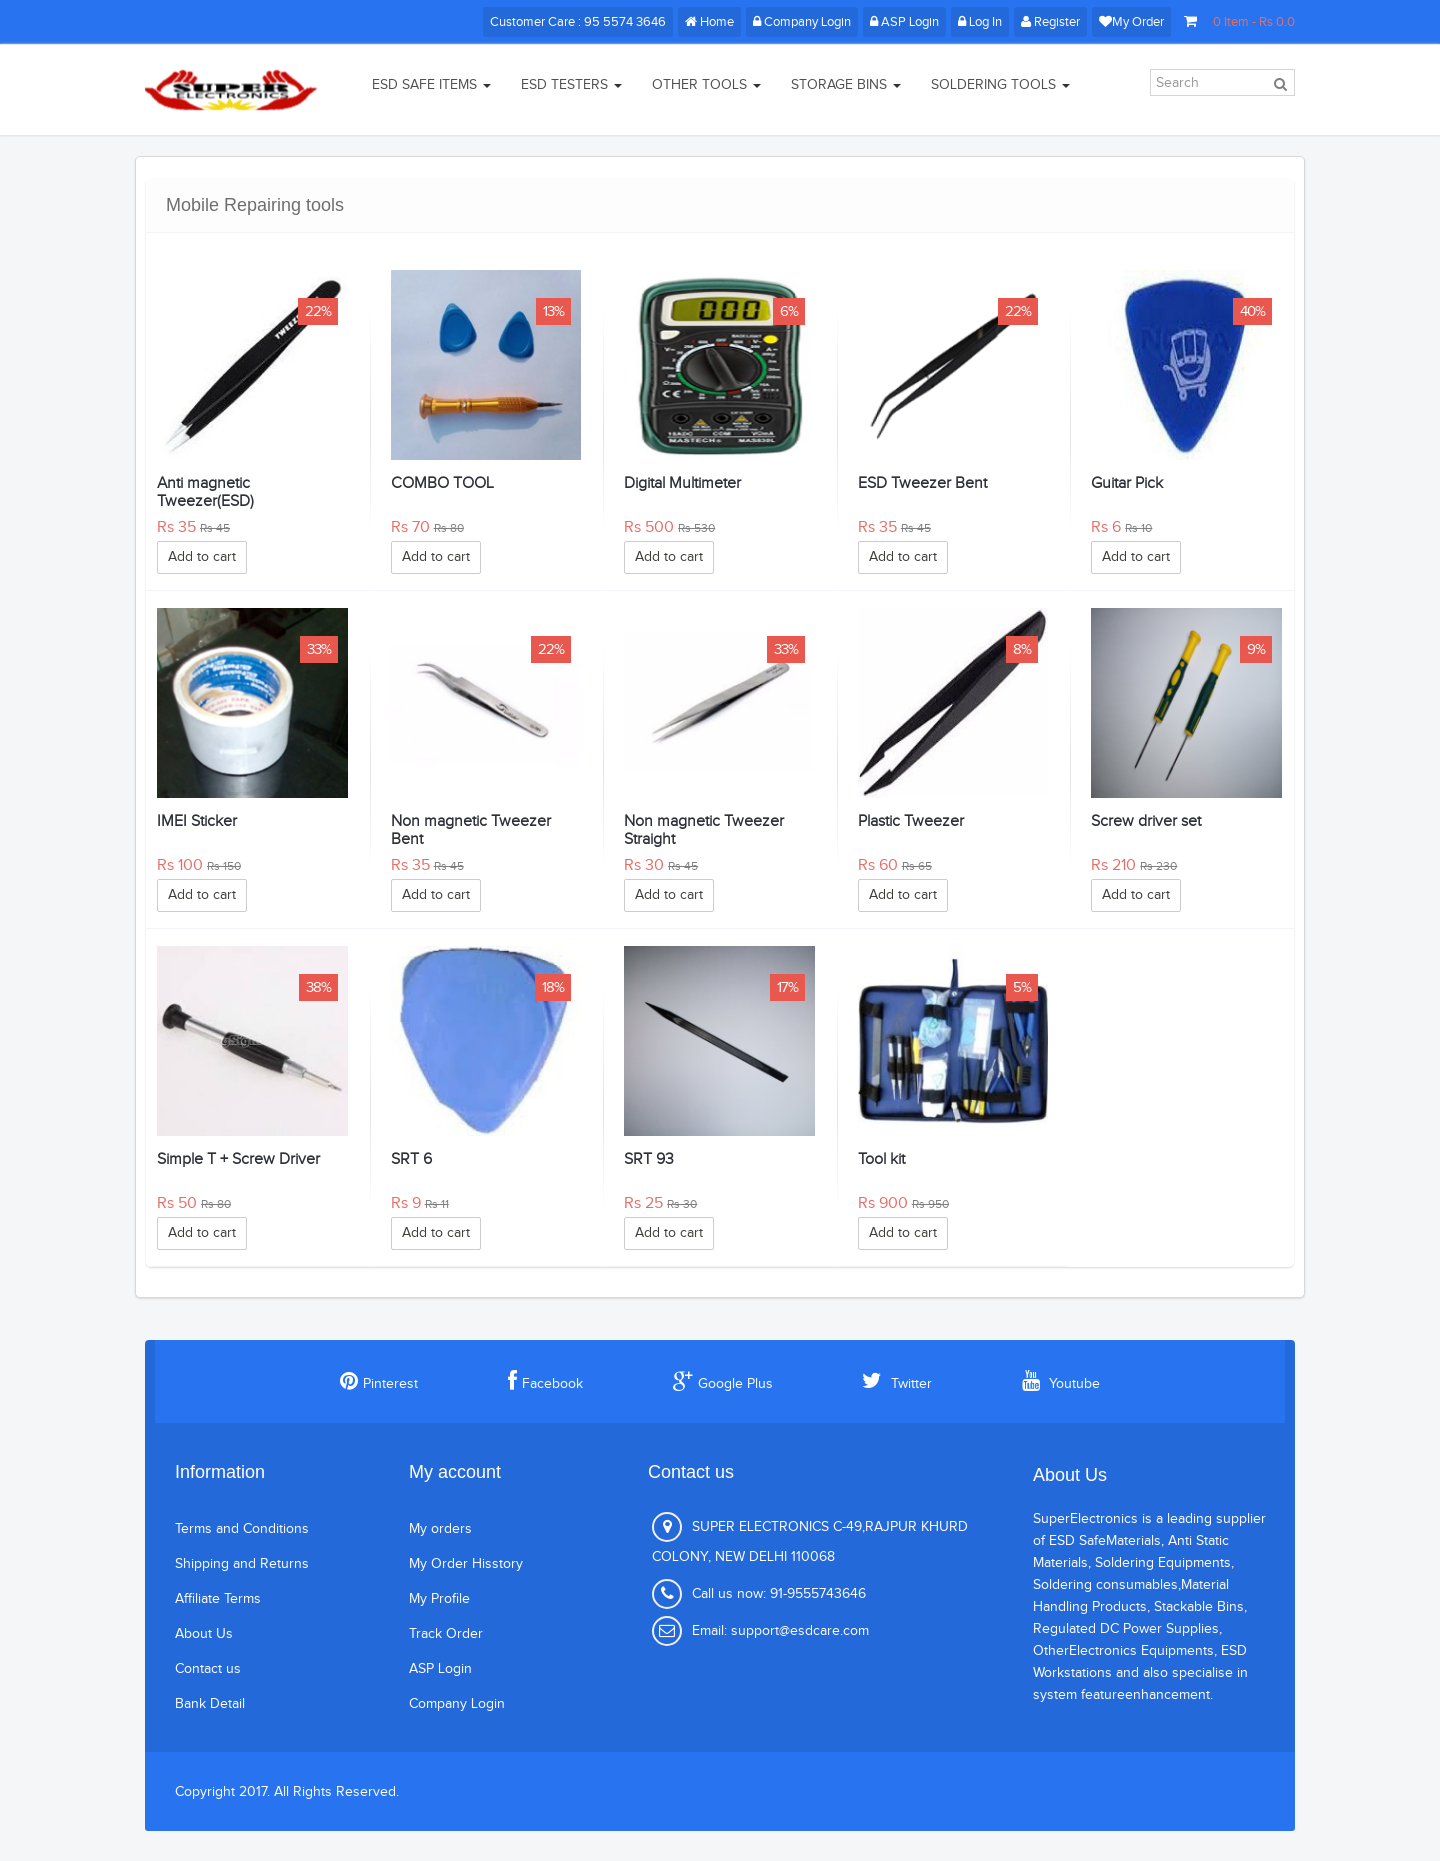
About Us (204, 1634)
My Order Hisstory (466, 1564)
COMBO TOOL (442, 484)
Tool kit (881, 1160)
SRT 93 (649, 1160)
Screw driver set (1146, 822)
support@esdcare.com (800, 1631)
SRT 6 (411, 1160)
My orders (440, 1529)
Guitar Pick (1127, 484)
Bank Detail (210, 1704)
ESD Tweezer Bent (922, 484)
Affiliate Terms (218, 1599)
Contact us (208, 1669)
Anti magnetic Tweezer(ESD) (205, 492)
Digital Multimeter (682, 484)
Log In (985, 22)
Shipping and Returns (242, 1564)
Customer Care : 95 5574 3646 (578, 22)
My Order (1131, 22)
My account (455, 1472)
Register (1057, 22)
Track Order (446, 1634)
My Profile (439, 1599)
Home (709, 22)
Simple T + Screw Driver (238, 1160)
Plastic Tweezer (911, 822)
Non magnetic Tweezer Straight (704, 830)
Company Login (802, 22)
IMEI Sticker (197, 822)
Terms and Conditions (242, 1529)
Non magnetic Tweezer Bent (471, 830)
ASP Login (904, 22)
